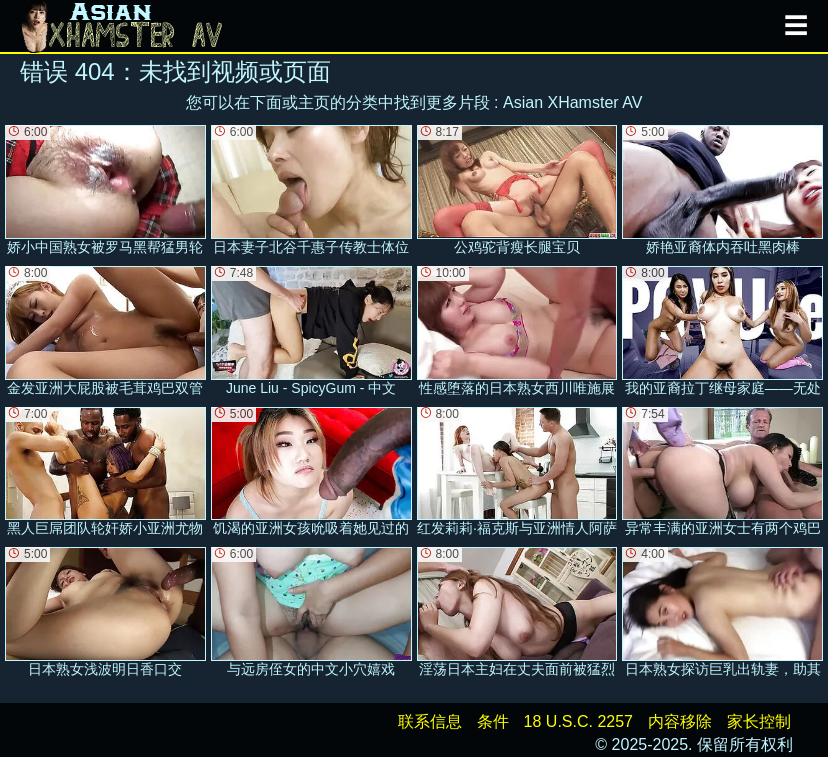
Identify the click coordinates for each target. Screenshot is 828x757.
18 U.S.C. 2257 (578, 721)
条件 (493, 721)
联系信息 (430, 721)
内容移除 (680, 721)
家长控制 (759, 721)
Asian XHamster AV (572, 102)
